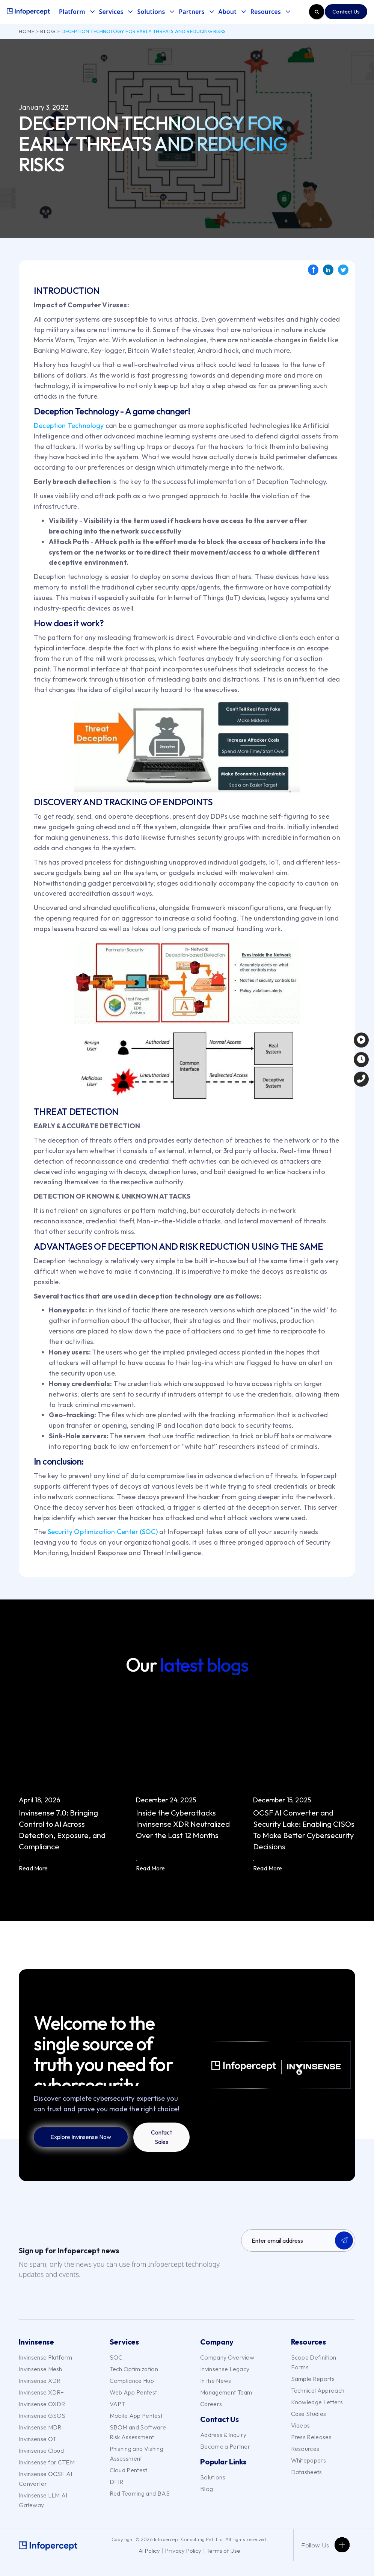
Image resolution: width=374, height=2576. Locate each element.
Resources (305, 2448)
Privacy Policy (183, 2550)
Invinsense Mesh (40, 2369)
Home (27, 31)
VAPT (117, 2404)
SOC (116, 2357)
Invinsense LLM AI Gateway (43, 2500)
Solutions (212, 2477)
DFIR (117, 2481)
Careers (211, 2404)
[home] (28, 12)
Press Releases (311, 2437)
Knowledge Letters (317, 2402)
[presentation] (298, 2272)
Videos (300, 2425)
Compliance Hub (132, 2380)
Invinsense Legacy (224, 2369)
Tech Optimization (134, 2369)
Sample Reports (313, 2378)
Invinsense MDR (40, 2427)
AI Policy (149, 2550)
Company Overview (227, 2357)
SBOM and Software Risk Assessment (138, 2432)
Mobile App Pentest (136, 2415)
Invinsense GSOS (42, 2415)
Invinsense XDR (39, 2380)
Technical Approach (318, 2390)
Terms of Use (223, 2550)
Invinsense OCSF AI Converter (45, 2478)
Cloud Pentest (129, 2470)
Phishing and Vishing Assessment (136, 2453)
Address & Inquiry (223, 2434)
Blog (48, 31)
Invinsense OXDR (42, 2404)
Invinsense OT (37, 2439)
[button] (79, 12)
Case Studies (308, 2413)
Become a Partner (225, 2446)
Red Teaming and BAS (140, 2493)
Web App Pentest (133, 2392)
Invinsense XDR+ (41, 2392)
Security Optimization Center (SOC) (103, 1531)
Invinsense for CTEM (47, 2462)
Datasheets (306, 2472)
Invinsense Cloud (41, 2450)
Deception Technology (69, 425)
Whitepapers (308, 2460)
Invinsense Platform (45, 2357)
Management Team (226, 2392)
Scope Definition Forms (313, 2362)
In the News (215, 2380)
